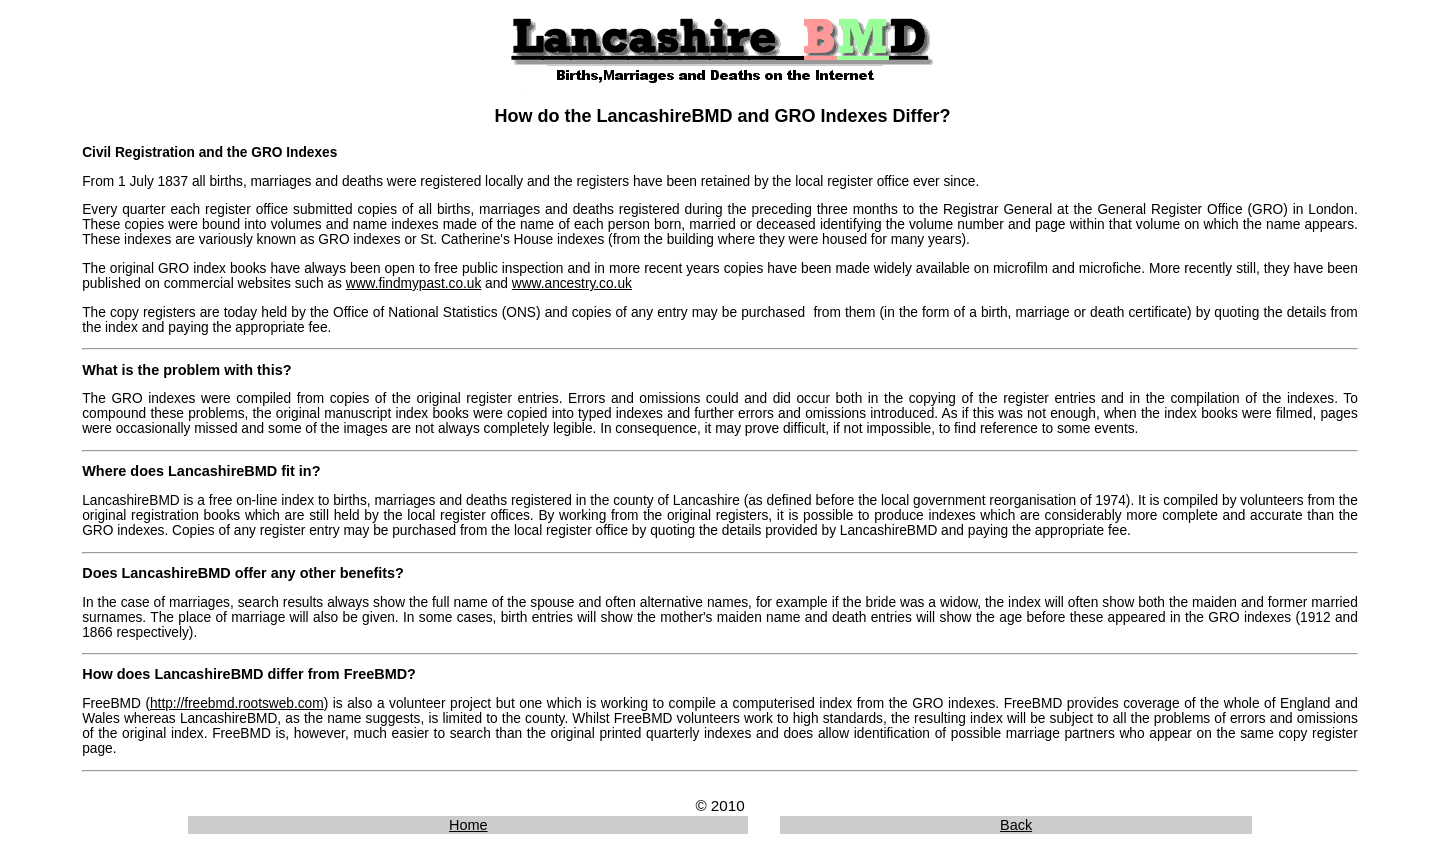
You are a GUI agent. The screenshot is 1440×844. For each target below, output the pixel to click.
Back (1016, 825)
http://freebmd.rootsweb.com (237, 703)
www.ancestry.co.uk (572, 283)
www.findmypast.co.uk (414, 283)
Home (468, 825)
